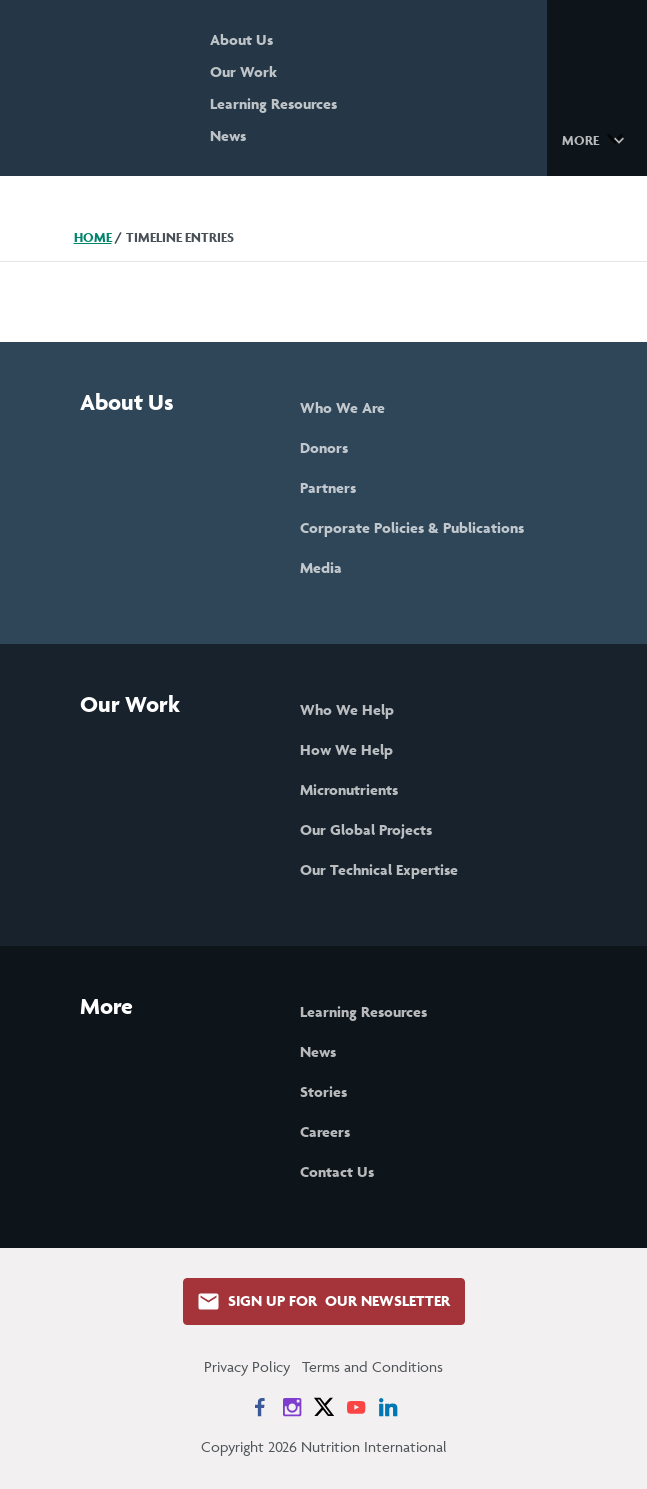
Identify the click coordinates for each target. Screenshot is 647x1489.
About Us (241, 39)
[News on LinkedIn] (388, 1407)
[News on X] (324, 1407)
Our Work (243, 71)
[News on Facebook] (260, 1407)
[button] (596, 139)
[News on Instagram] (292, 1407)
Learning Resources (273, 103)
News (228, 135)
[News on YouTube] (356, 1407)
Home (93, 237)
